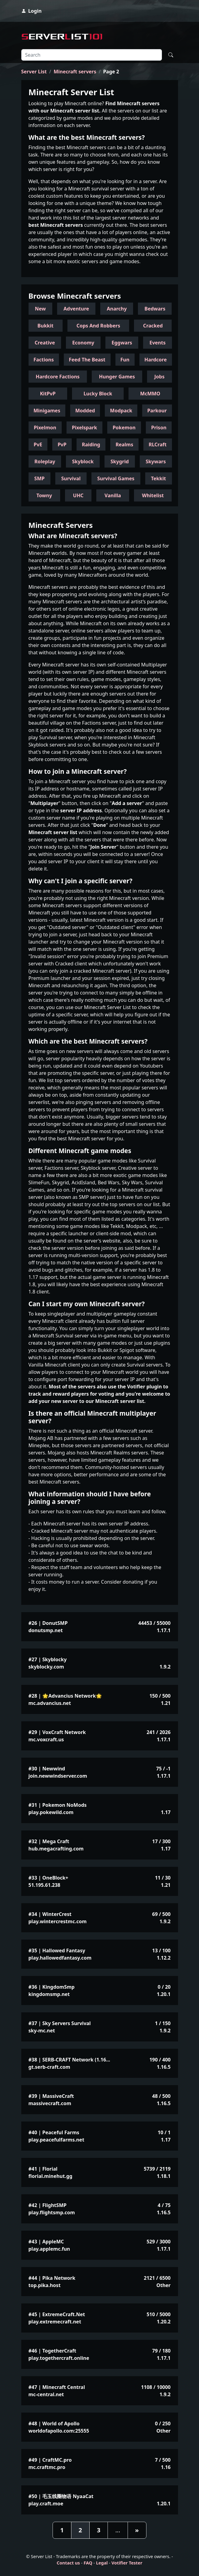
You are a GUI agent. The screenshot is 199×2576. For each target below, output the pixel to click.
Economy (83, 342)
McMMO (150, 393)
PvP (62, 444)
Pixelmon (45, 427)
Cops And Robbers (98, 325)
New (40, 308)
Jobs (159, 376)
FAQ (88, 2563)
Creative (45, 342)
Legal (102, 2563)
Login (31, 11)
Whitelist (153, 495)
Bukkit (45, 325)
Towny (44, 495)
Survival (71, 478)
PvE (38, 444)
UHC (78, 495)
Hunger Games (117, 376)
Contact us (68, 2563)
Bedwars (155, 308)
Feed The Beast (87, 359)
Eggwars (122, 342)
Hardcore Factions (57, 376)
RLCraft (157, 444)
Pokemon (124, 427)
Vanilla (113, 495)
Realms (124, 444)
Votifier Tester (127, 2563)
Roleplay (44, 461)
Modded (85, 410)
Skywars (156, 461)
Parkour (157, 410)
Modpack (121, 410)
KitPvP (48, 393)
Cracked (153, 325)
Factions (43, 359)
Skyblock (83, 461)
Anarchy (117, 308)
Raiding (91, 444)
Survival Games (115, 478)
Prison (158, 427)
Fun (124, 359)
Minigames (46, 410)
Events (157, 342)
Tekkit (158, 478)
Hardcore (155, 359)
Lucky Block (98, 393)
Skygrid (120, 461)
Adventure (76, 308)
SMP (39, 478)
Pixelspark (84, 427)
